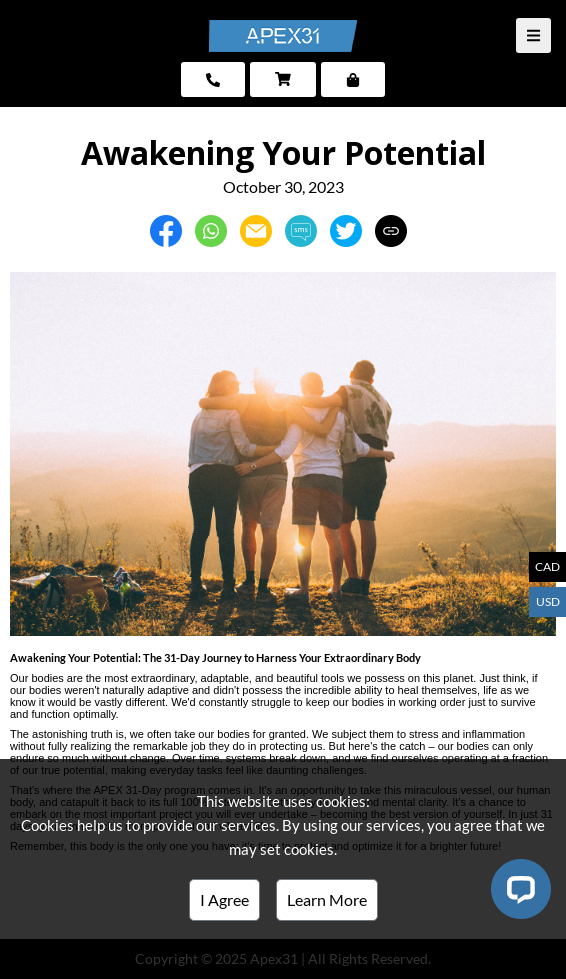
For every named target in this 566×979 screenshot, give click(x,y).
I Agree (224, 899)
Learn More (327, 899)
